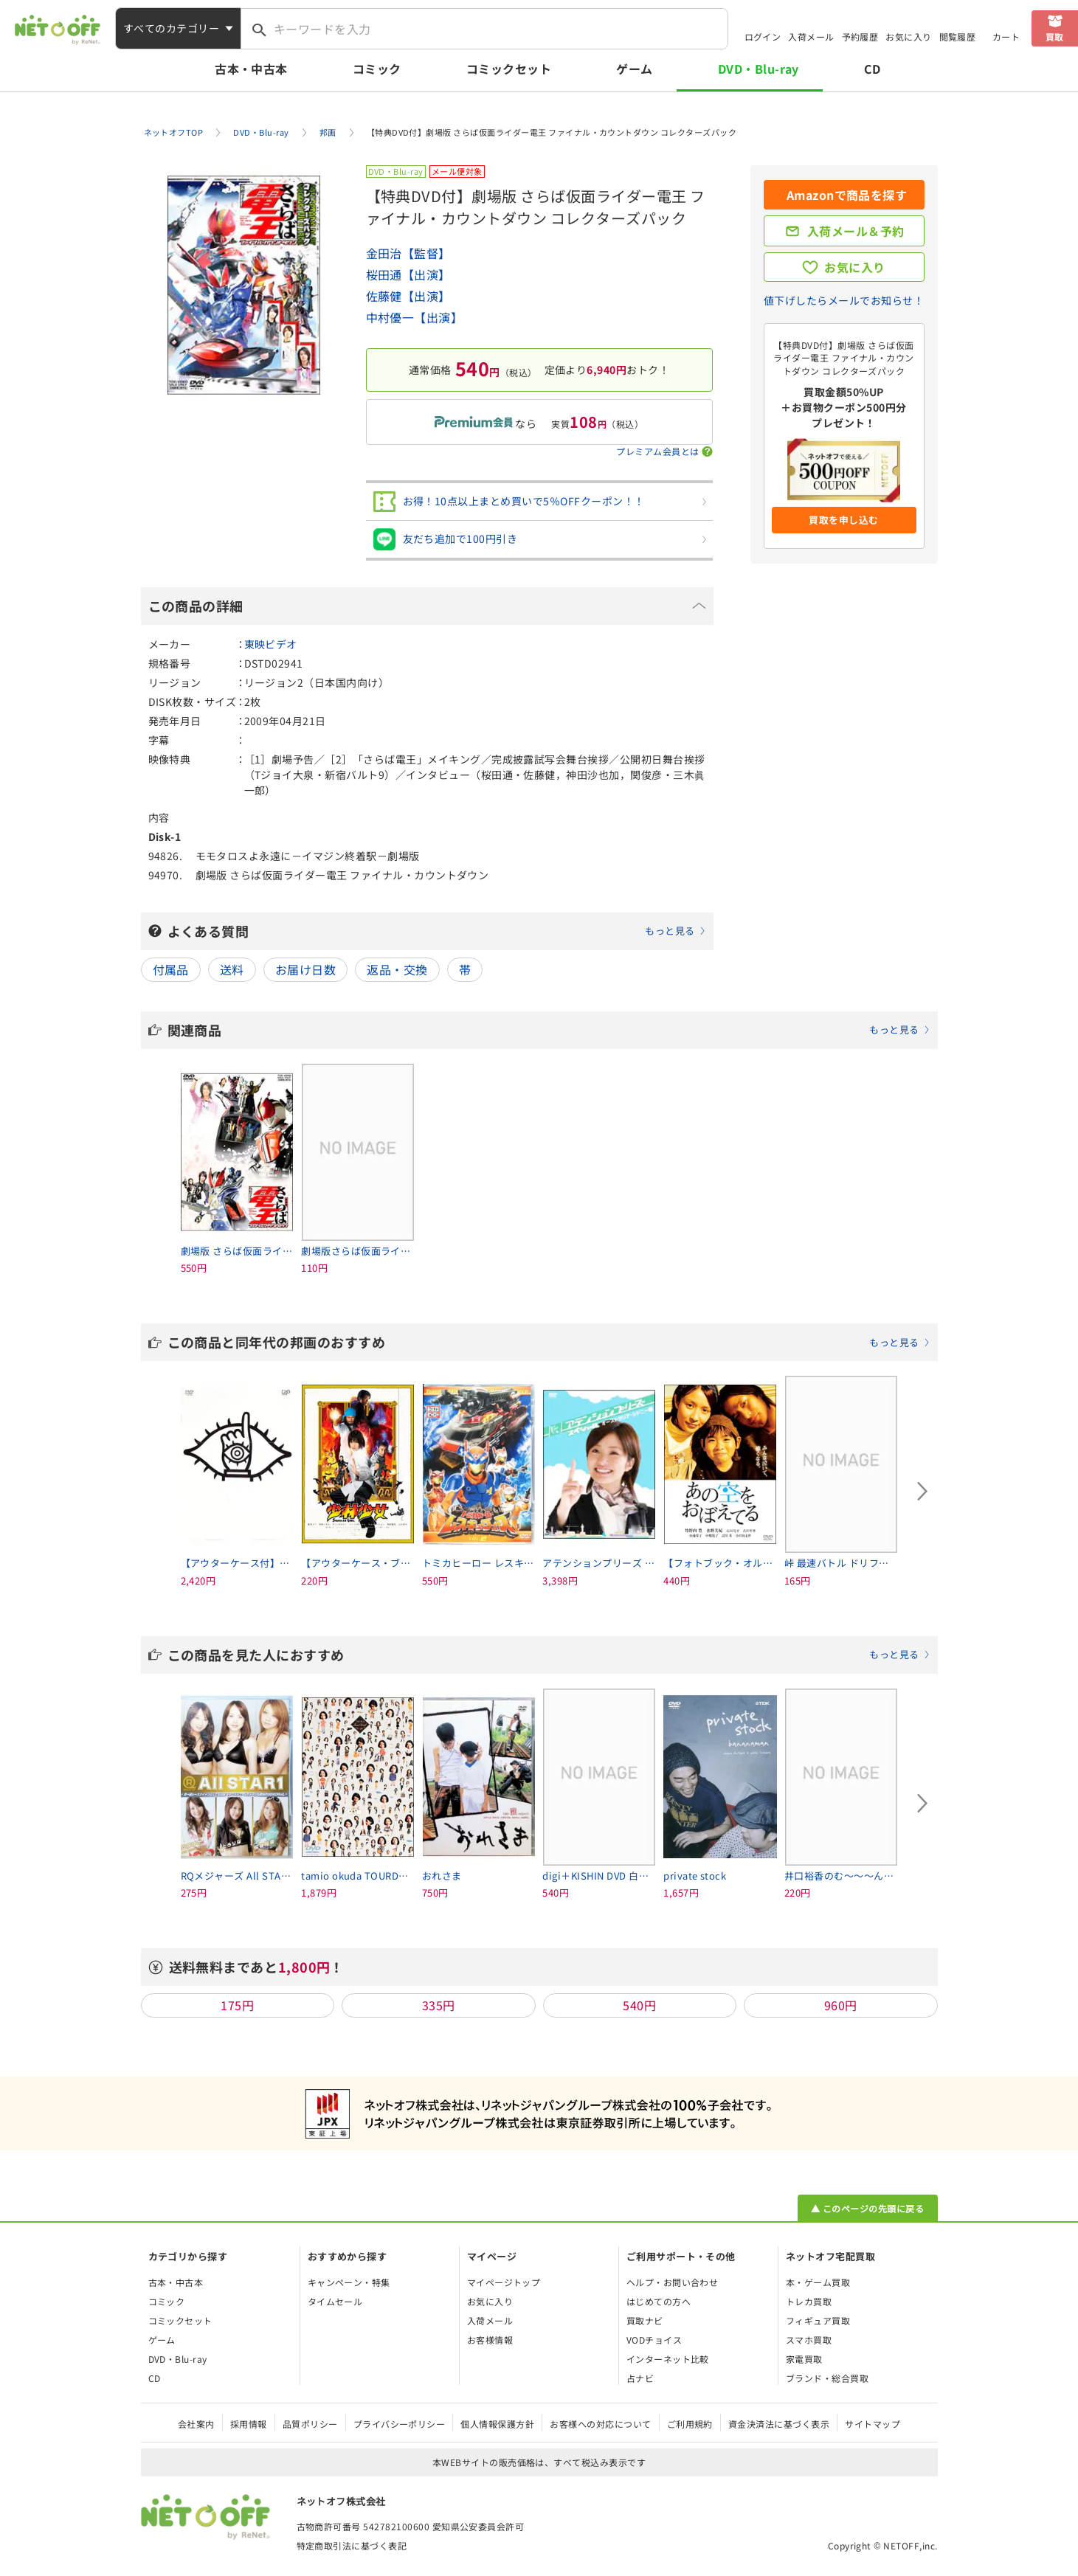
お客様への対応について (600, 2423)
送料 (232, 969)
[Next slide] (923, 1490)
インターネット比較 (667, 2358)
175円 (237, 2005)
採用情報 (248, 2423)
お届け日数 (305, 969)
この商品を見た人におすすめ (548, 1654)
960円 (840, 2005)
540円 (639, 2005)
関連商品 (548, 1029)
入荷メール (811, 36)
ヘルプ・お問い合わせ (672, 2282)
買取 (1055, 36)
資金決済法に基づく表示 (778, 2423)
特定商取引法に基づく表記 (352, 2545)
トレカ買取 (809, 2301)
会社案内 (196, 2423)
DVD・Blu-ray (758, 68)
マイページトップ (504, 2282)
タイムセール (335, 2301)
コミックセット (508, 68)
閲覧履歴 (957, 36)
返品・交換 (397, 969)
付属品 (171, 969)
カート (1006, 36)
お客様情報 (490, 2339)
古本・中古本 (251, 68)
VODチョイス (654, 2339)
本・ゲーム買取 (818, 2282)
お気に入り (908, 36)
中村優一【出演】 (414, 317)
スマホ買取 (809, 2339)
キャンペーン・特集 (349, 2282)
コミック (377, 68)
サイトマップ (872, 2423)
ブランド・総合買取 (827, 2378)
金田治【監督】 (408, 253)
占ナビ (640, 2378)
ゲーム (634, 68)
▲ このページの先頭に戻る (867, 2208)
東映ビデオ (270, 644)
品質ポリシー (310, 2423)
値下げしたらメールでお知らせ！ (844, 300)
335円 (438, 2005)
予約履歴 (860, 36)
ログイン (762, 36)
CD (872, 68)
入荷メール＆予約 (856, 231)
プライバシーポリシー (399, 2423)
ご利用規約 (690, 2423)
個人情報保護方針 (497, 2423)
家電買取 (804, 2358)
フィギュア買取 (818, 2320)
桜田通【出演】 (408, 274)
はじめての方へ (658, 2301)
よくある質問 (436, 931)
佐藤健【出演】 (408, 296)
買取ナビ (644, 2320)
